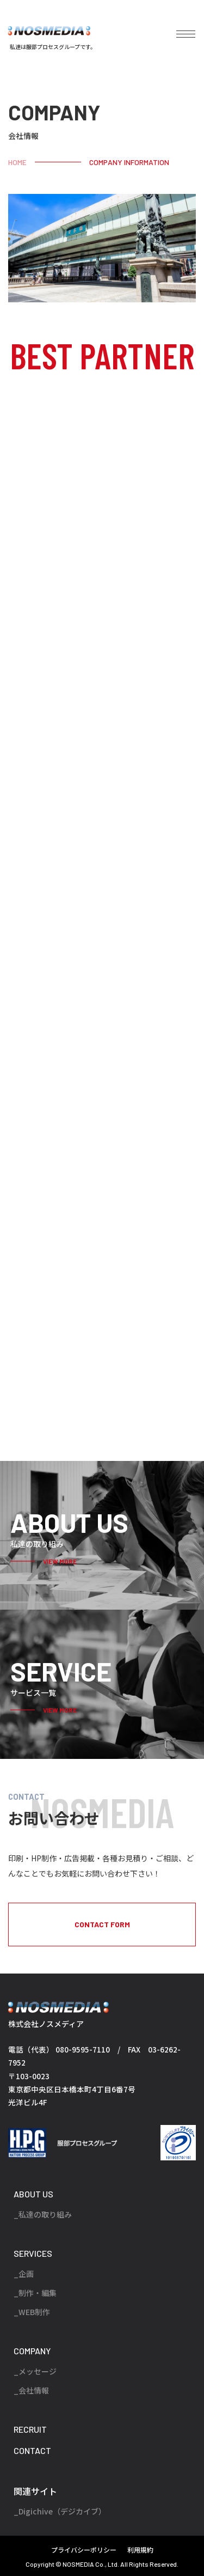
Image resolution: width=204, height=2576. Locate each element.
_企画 (24, 2273)
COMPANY (32, 2351)
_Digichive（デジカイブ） (60, 2511)
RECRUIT (30, 2429)
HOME (17, 162)
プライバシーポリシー (83, 2549)
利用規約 (140, 2549)
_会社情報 (31, 2390)
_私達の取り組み (43, 2214)
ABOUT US (33, 2194)
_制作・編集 (35, 2292)
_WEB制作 (32, 2311)
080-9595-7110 (82, 2049)
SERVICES (33, 2253)
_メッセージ (35, 2371)
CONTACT (32, 2450)
